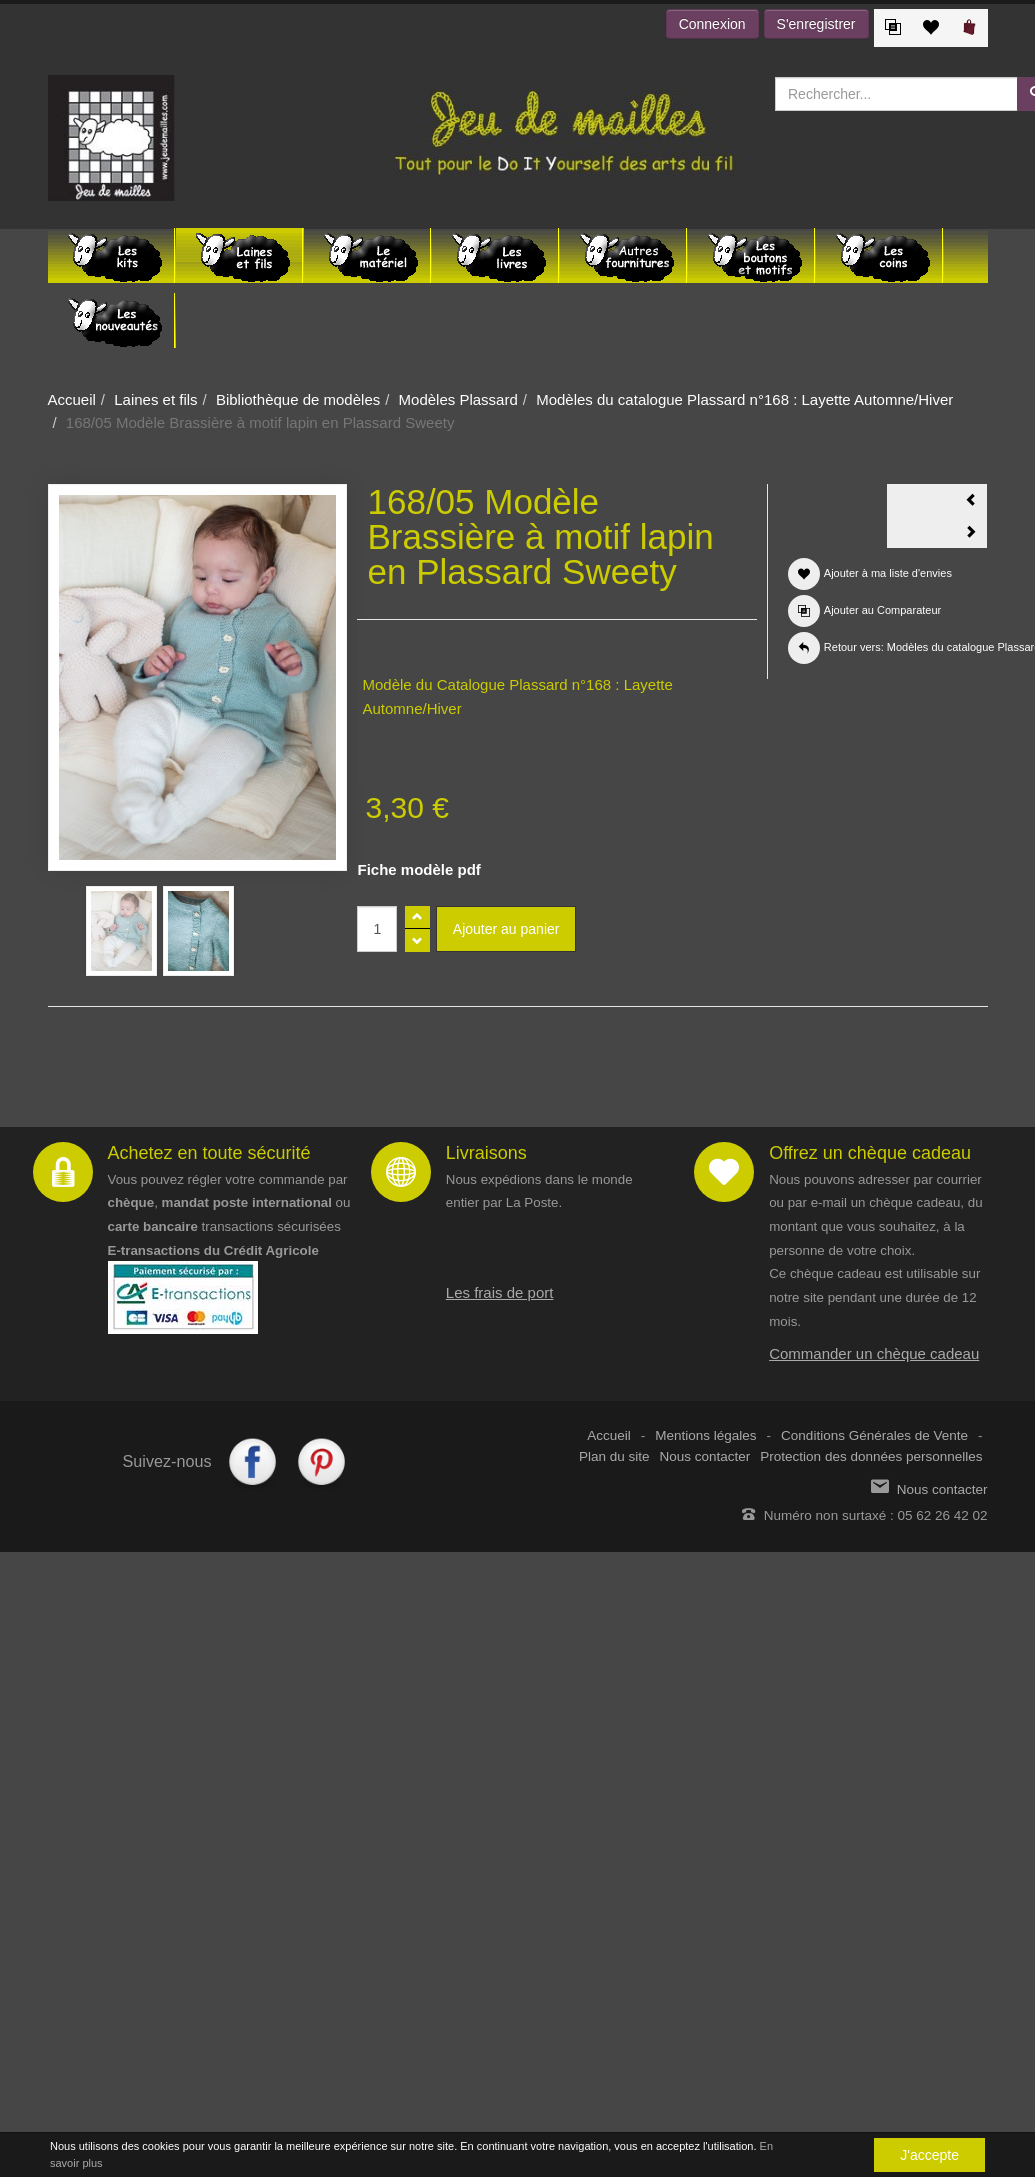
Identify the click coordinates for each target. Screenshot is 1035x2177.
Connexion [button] (712, 24)
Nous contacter (705, 1456)
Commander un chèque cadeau (874, 1353)
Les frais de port (500, 1292)
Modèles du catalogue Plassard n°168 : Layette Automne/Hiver (744, 399)
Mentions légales (705, 1435)
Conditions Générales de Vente (874, 1435)
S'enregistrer (816, 24)
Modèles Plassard (458, 399)
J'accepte (929, 2155)
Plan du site (614, 1456)
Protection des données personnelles (871, 1456)
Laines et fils (155, 399)
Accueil (72, 399)
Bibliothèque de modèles (298, 399)
